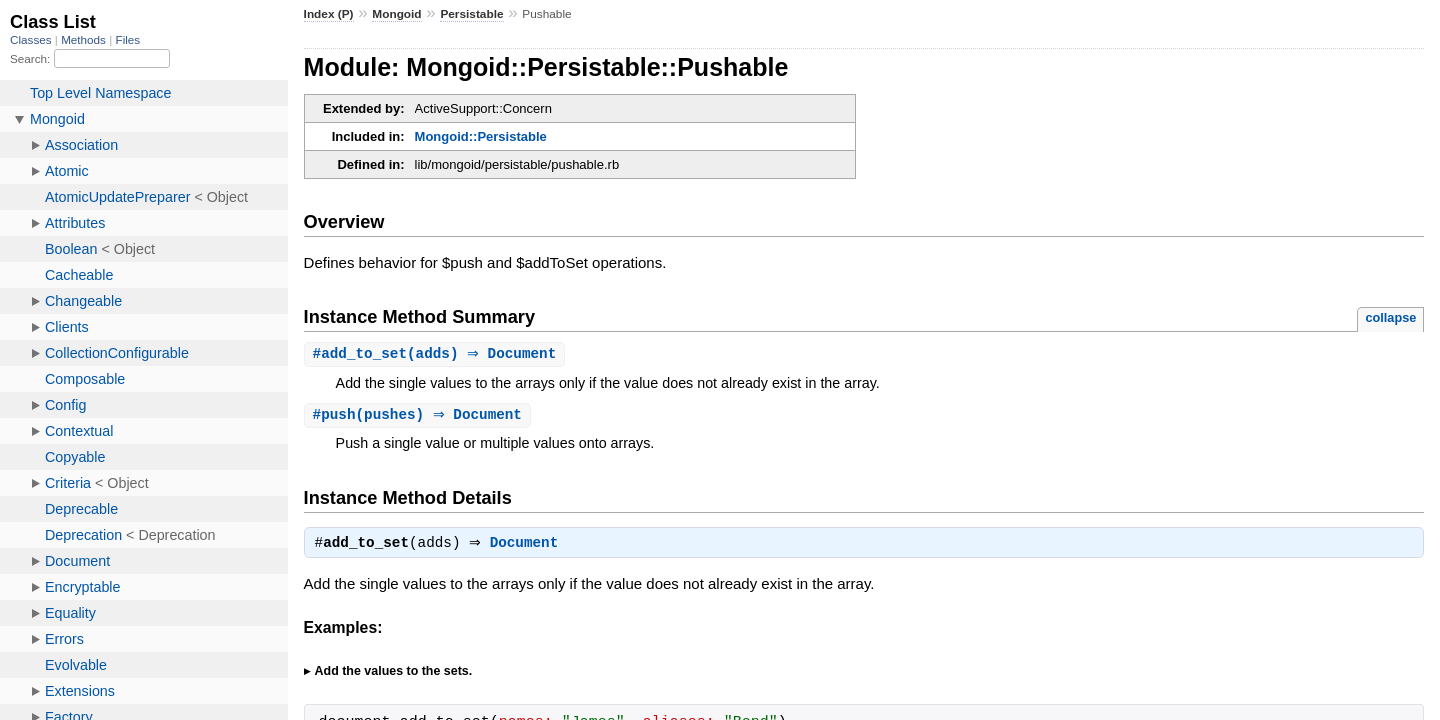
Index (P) (329, 14)
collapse (1390, 317)
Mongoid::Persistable (481, 136)
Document (529, 547)
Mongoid (396, 14)
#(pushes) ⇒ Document (420, 416)
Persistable (471, 14)
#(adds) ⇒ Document (437, 354)
